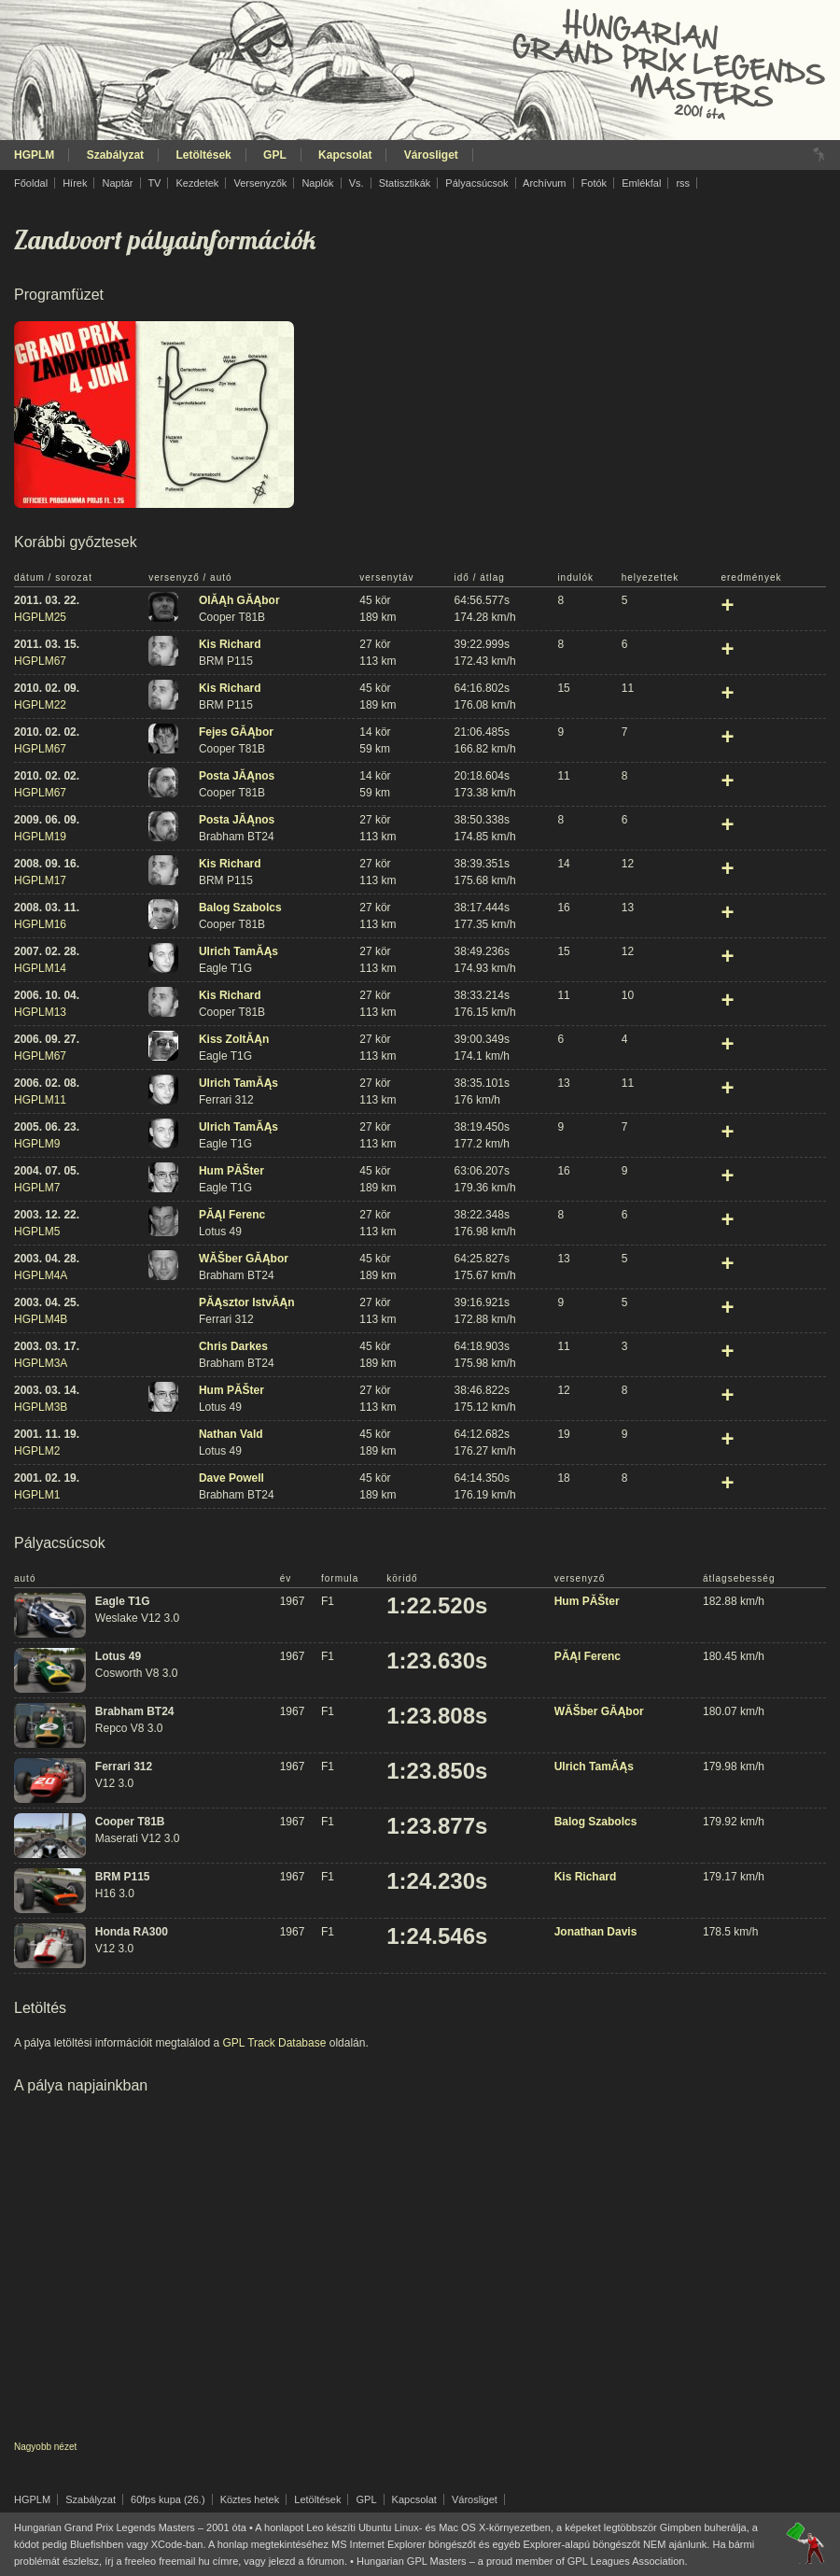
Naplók (317, 183)
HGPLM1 (37, 1494)
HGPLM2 (37, 1450)
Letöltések (203, 155)
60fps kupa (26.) (168, 2499)
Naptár (117, 183)
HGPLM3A (40, 1363)
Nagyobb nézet (45, 2447)
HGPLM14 (40, 968)
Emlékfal (641, 183)
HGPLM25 (40, 617)
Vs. (356, 183)
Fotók (594, 183)
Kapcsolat (344, 155)
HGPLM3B (40, 1407)
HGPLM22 (40, 704)
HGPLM (34, 155)
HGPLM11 (40, 1099)
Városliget (431, 155)
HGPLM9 (37, 1143)
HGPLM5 (37, 1231)
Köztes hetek (250, 2499)
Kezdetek (197, 183)
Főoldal (31, 183)
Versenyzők (260, 183)
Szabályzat (115, 155)
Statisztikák (405, 183)
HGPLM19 (40, 836)
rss (683, 183)
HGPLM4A (40, 1275)
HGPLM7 (37, 1187)
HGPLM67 (40, 661)
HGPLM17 (40, 880)
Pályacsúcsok (476, 183)
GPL (275, 155)
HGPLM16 (40, 924)
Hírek (75, 183)
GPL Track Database (274, 2042)
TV (154, 183)
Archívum (544, 183)
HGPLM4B (40, 1319)
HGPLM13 (40, 1012)
